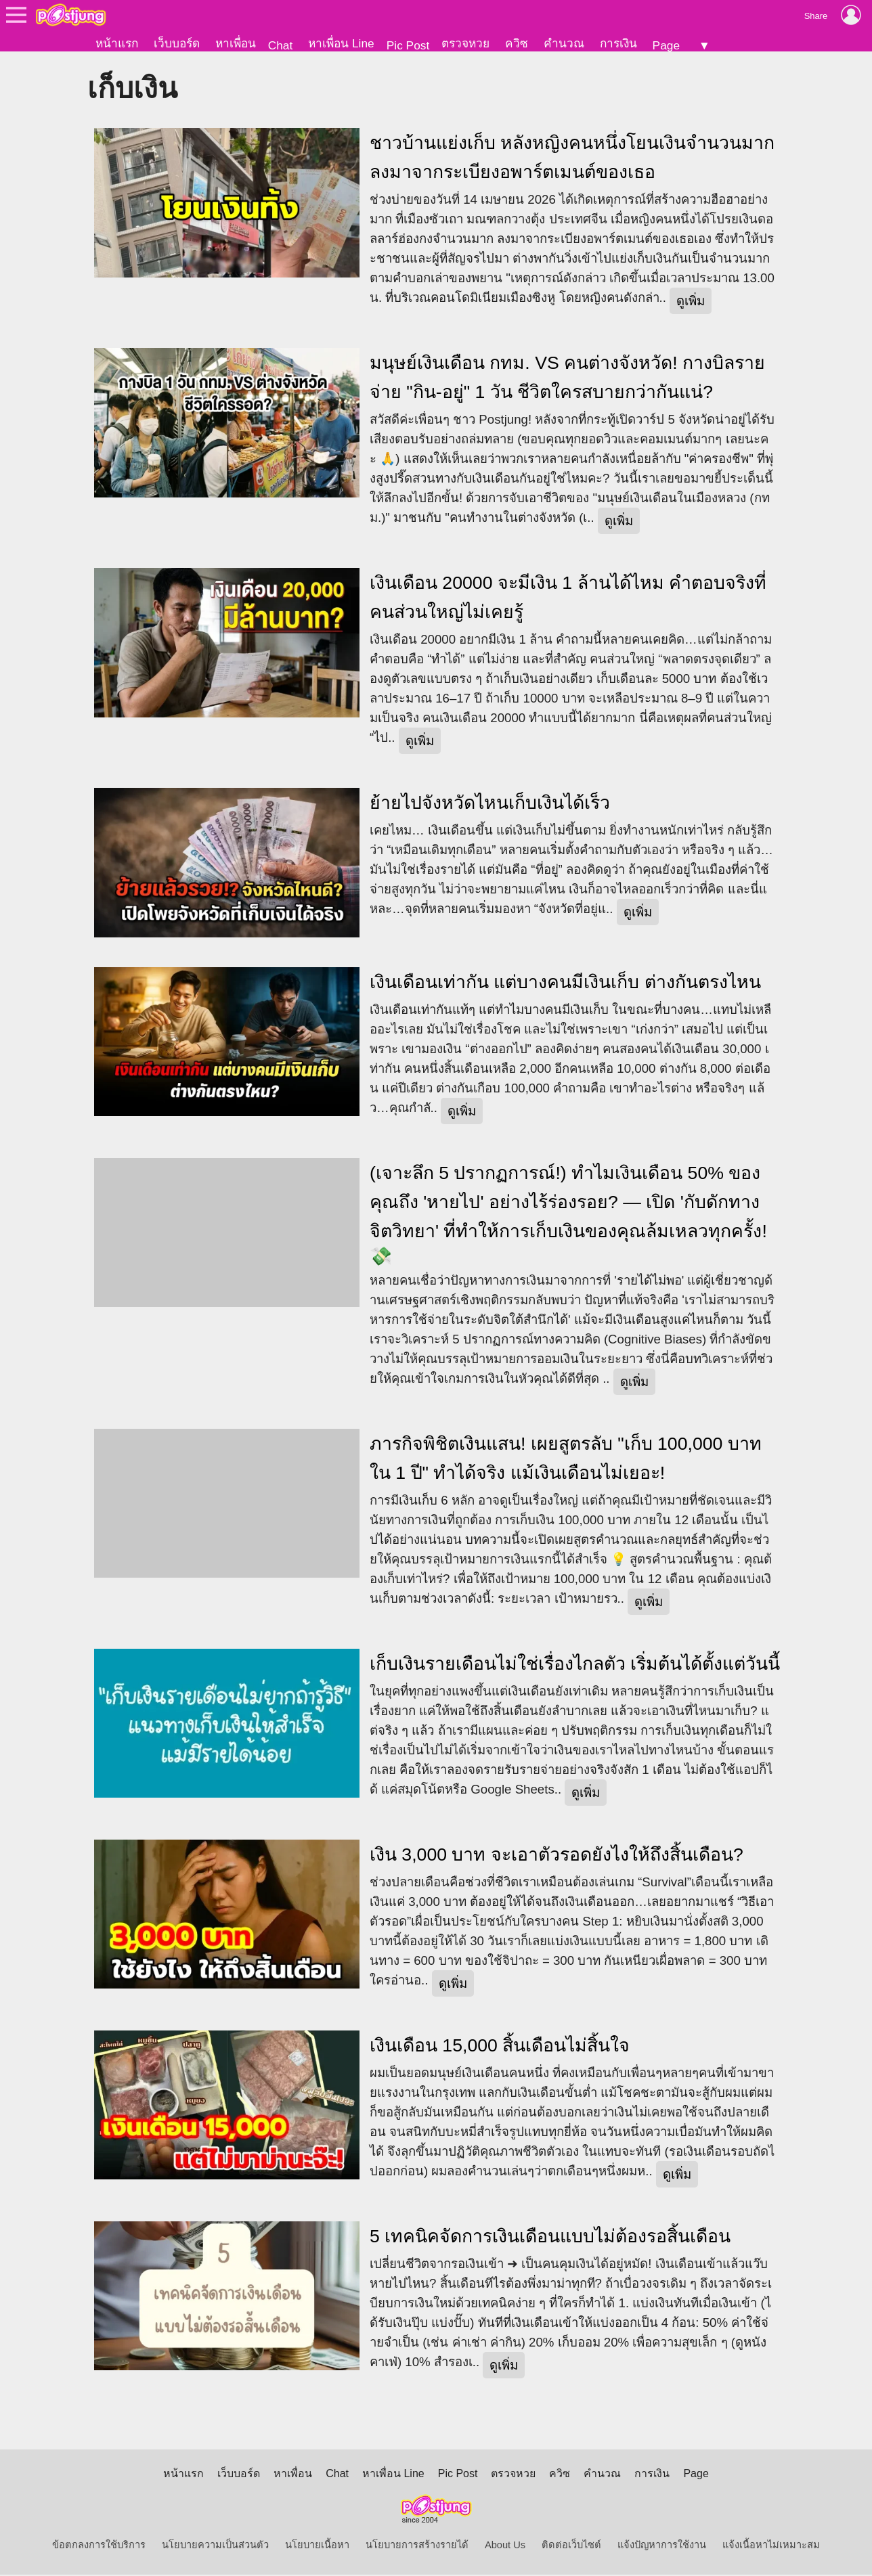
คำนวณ (564, 43)
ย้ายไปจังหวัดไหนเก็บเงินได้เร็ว (490, 804)
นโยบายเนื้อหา (317, 2546)
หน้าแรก (116, 43)
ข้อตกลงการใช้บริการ (99, 2546)
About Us (505, 2546)
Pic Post (408, 45)
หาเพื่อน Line (341, 43)
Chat (280, 45)
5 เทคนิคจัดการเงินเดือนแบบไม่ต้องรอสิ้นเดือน (550, 2237)
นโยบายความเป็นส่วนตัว (215, 2546)
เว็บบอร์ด (177, 43)
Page (666, 45)
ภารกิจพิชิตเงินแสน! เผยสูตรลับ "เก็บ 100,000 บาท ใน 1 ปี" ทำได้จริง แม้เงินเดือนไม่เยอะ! (566, 1459)
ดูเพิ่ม (690, 302)
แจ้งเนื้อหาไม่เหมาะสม (771, 2546)
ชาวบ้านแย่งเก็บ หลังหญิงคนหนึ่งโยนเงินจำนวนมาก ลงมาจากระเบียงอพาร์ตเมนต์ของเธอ (572, 158)
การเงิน (618, 43)
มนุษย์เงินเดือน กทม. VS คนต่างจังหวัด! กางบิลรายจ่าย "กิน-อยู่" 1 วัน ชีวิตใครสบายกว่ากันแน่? (567, 378)
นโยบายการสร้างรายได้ (417, 2546)
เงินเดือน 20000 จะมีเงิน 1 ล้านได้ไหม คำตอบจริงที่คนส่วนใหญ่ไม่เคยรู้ (568, 598)
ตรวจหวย (465, 43)
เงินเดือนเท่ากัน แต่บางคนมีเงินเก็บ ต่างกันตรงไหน (565, 983)
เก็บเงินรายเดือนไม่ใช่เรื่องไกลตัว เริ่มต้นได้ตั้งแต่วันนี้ (575, 1665)
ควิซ (516, 43)
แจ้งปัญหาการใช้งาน (661, 2546)
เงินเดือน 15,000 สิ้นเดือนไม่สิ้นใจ (500, 2047)
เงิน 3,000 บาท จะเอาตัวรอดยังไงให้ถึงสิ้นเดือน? (556, 1856)
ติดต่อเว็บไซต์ (571, 2546)
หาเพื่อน (235, 43)
